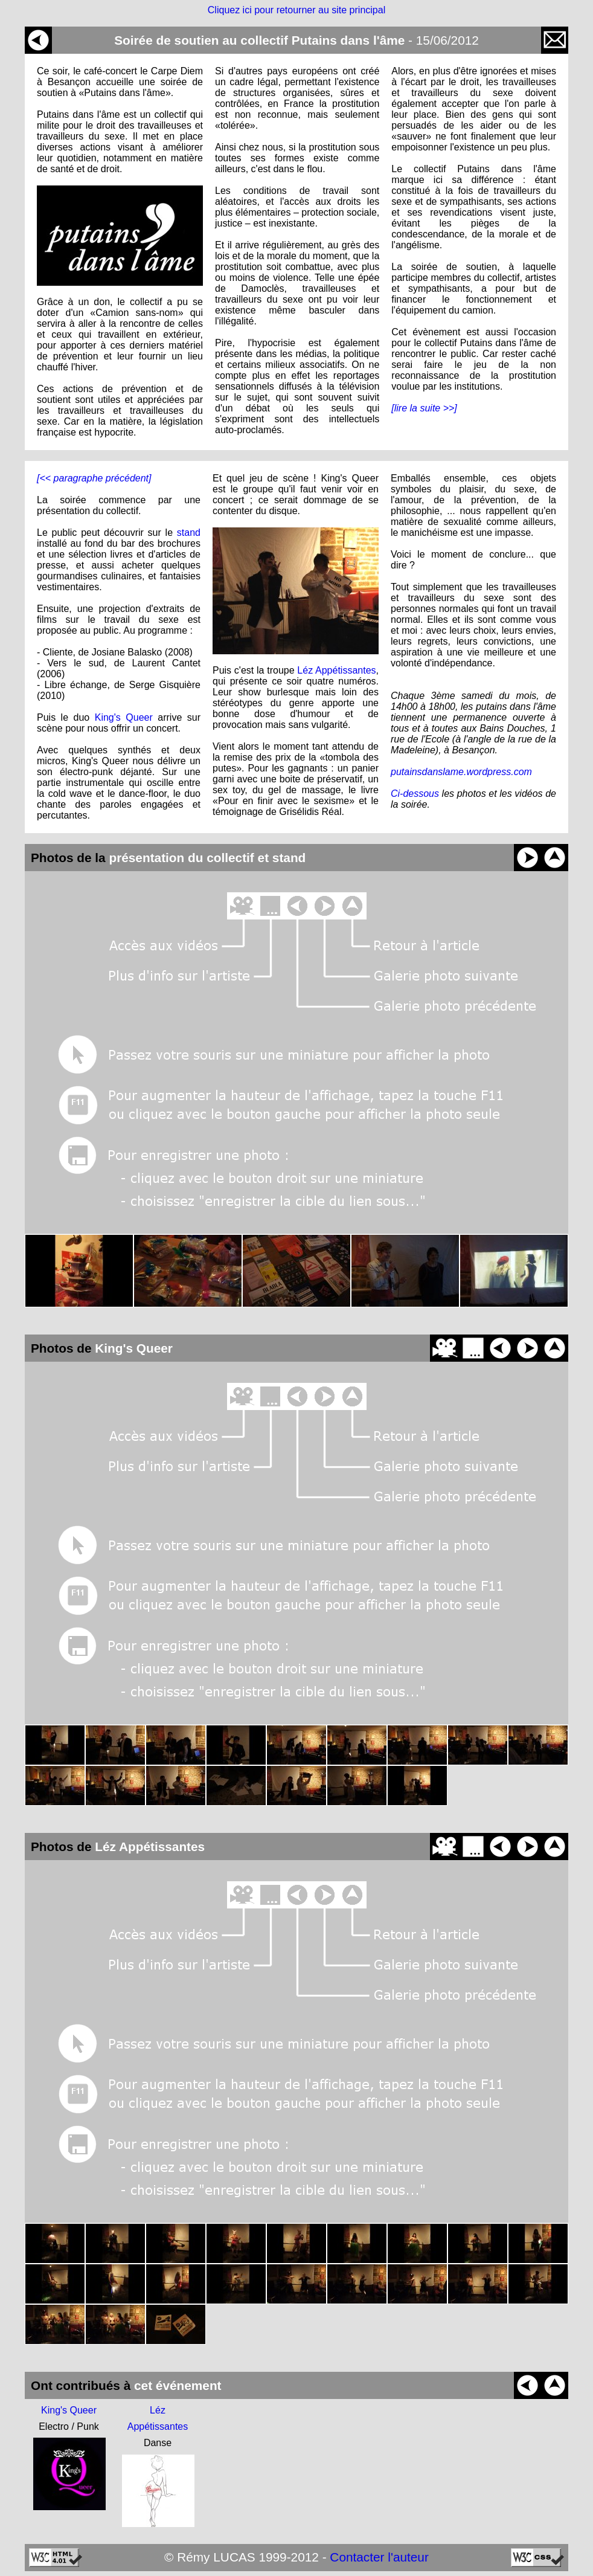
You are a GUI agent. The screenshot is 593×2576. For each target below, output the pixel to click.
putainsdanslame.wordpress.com (461, 772)
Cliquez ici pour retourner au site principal (296, 10)
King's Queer (124, 717)
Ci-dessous (415, 793)
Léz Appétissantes (336, 670)
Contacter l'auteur (379, 2557)
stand (188, 532)
